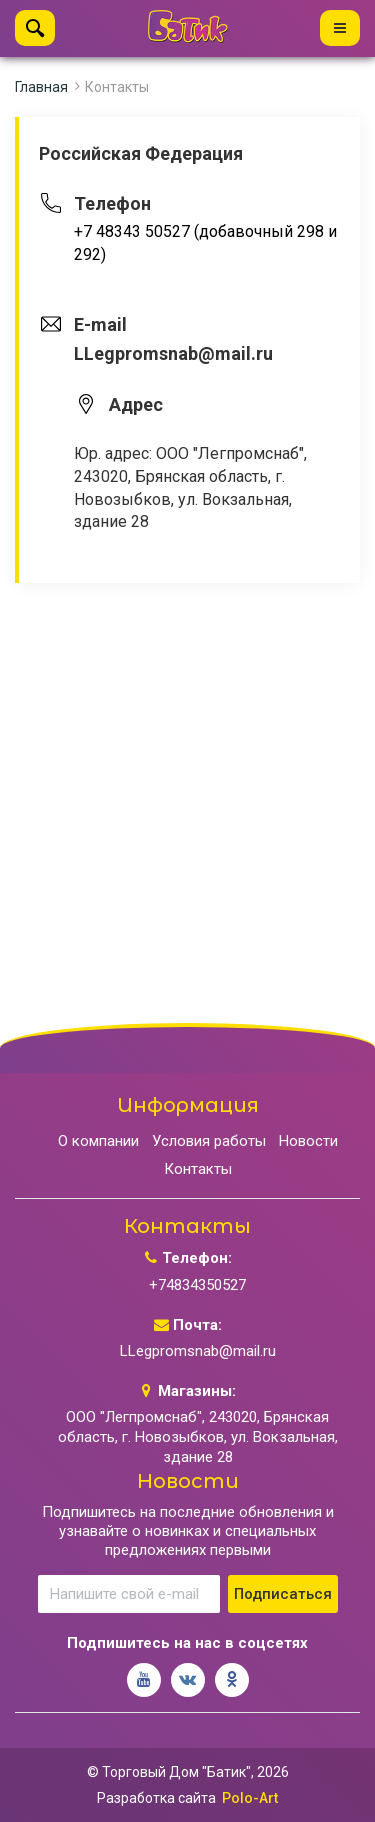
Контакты (117, 87)
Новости (308, 1141)
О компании (98, 1141)
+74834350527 (197, 1285)
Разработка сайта (156, 1798)
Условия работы (209, 1141)
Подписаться (283, 1594)
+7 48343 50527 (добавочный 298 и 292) (205, 243)
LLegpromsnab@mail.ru (198, 1351)
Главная (41, 87)
